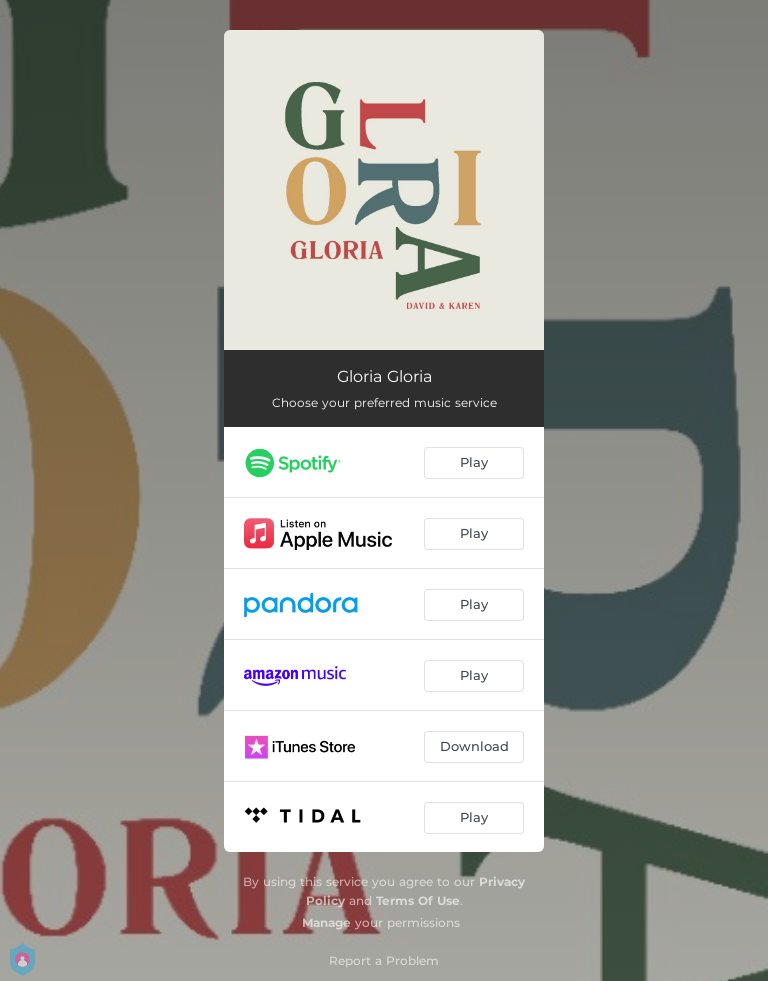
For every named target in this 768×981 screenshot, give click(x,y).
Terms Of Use (418, 900)
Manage (326, 922)
